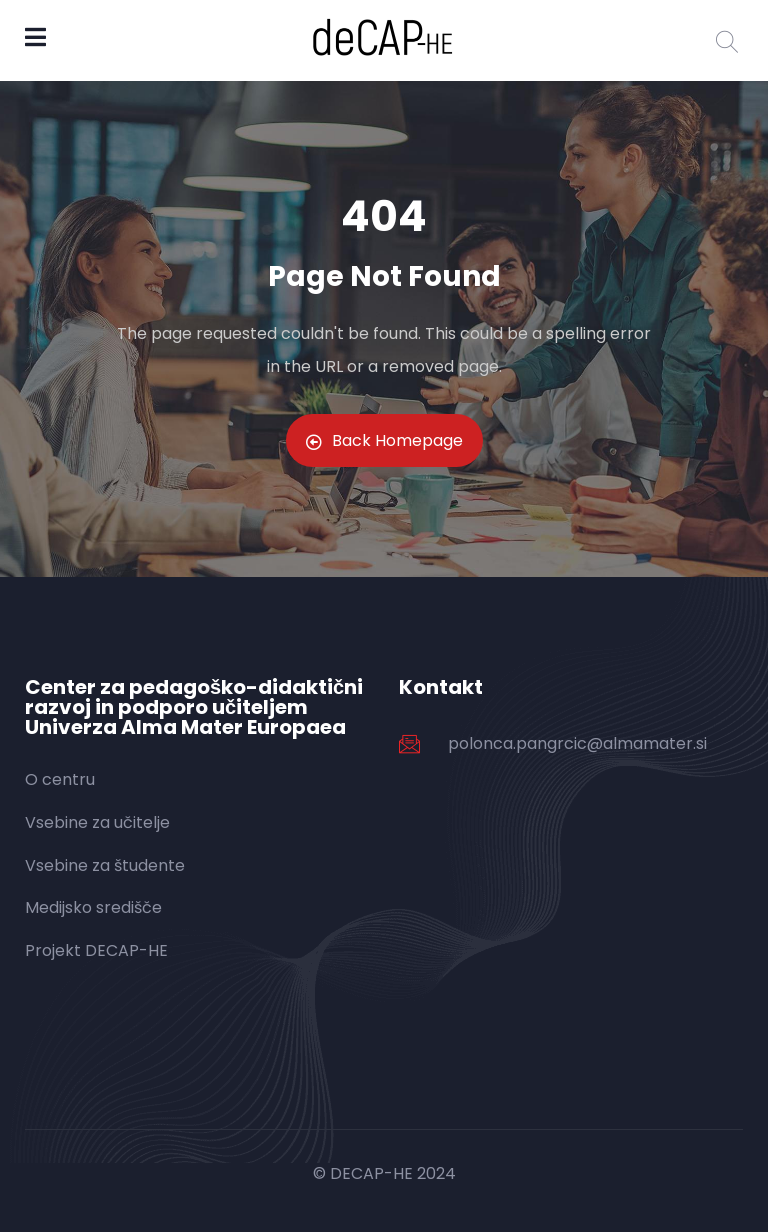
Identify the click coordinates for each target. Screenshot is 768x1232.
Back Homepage (384, 440)
